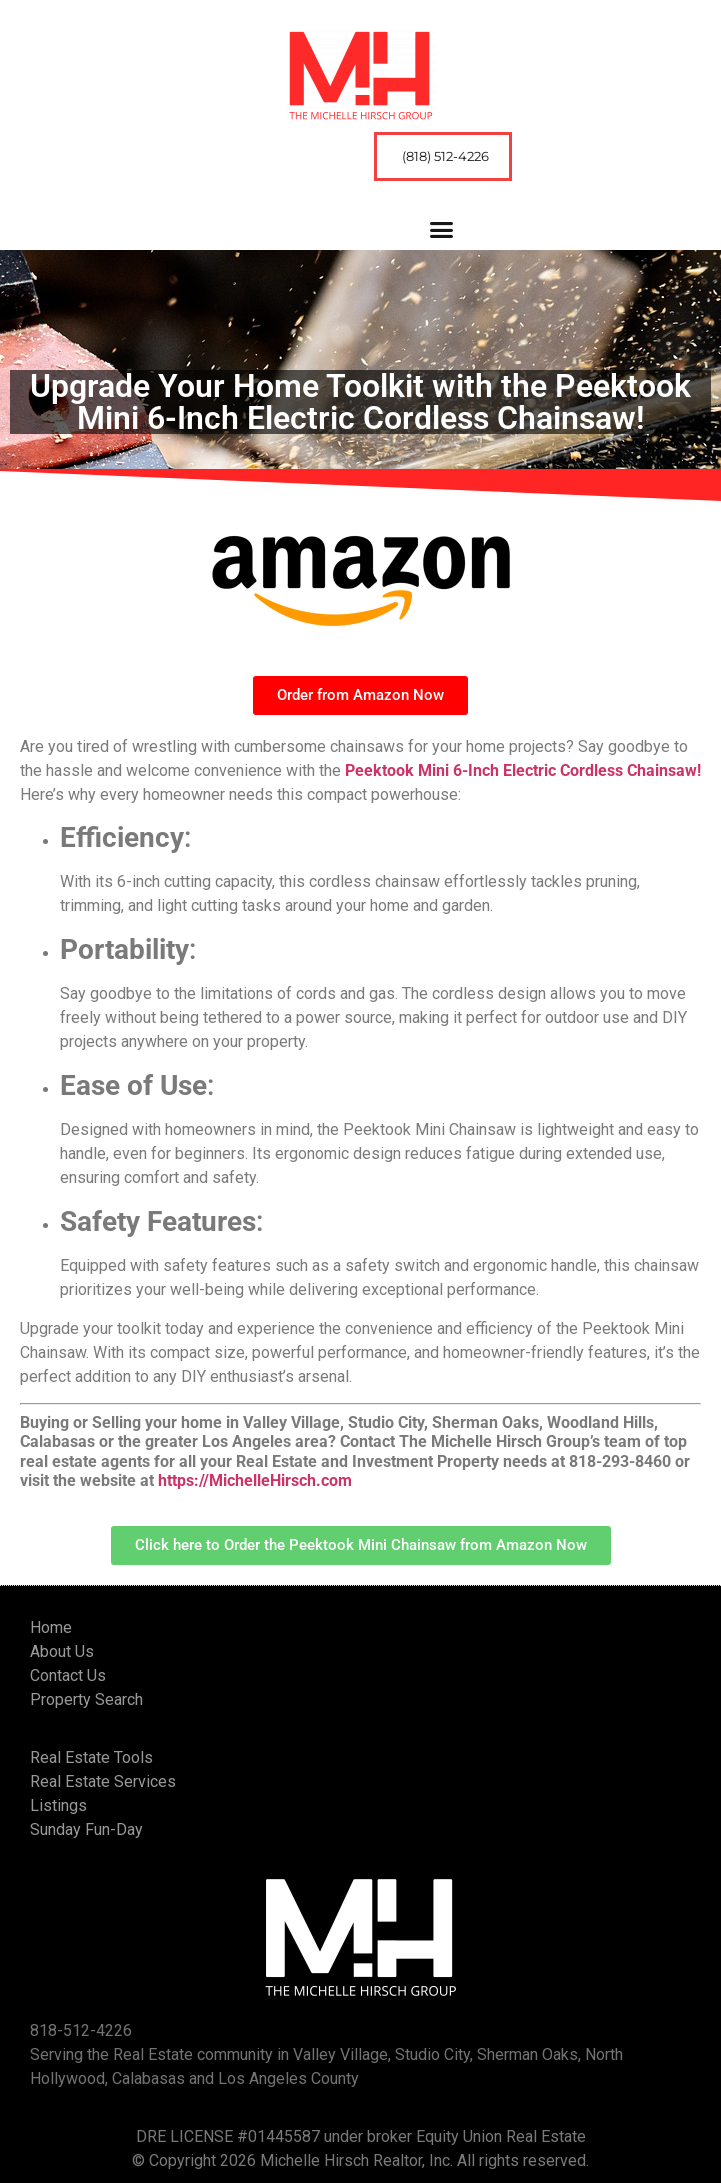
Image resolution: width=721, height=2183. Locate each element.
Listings (58, 1805)
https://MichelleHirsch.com (255, 1480)
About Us (62, 1651)
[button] (441, 230)
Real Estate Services (103, 1781)
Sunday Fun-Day (86, 1829)
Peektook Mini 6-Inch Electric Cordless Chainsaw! (523, 770)
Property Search (86, 1699)
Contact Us (68, 1675)
